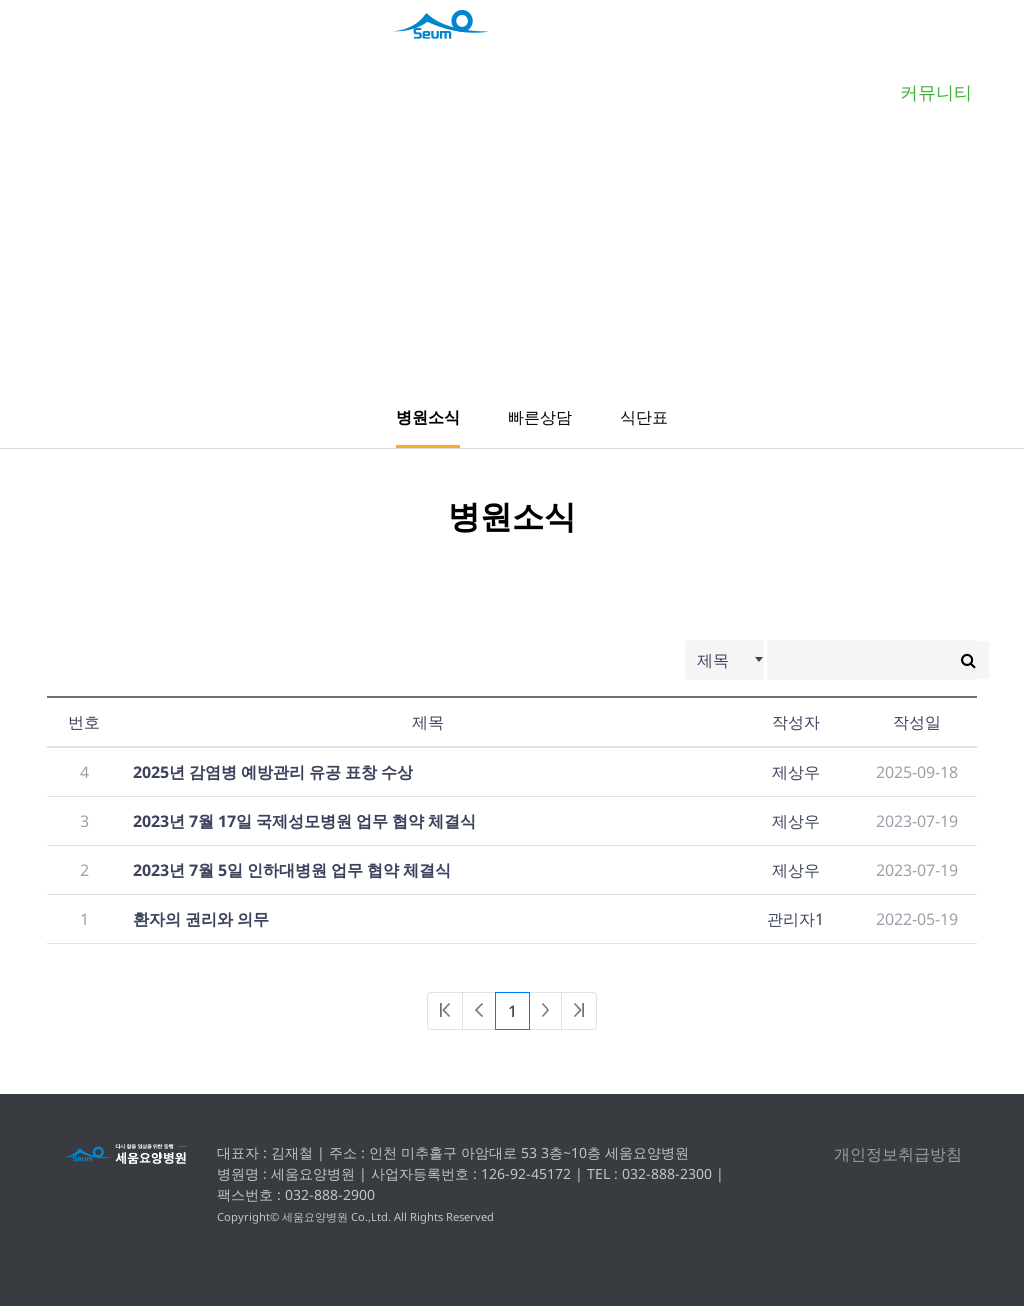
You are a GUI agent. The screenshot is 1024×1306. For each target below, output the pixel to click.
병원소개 (124, 92)
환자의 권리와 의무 (201, 919)
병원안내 (282, 92)
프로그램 (778, 92)
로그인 (904, 44)
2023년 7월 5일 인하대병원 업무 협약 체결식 (292, 870)
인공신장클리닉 (620, 92)
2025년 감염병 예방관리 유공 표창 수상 (273, 772)
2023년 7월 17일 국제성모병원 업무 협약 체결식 (304, 821)
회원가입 (975, 44)
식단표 (644, 417)
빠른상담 (540, 417)
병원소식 (428, 417)
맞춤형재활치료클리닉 (451, 92)
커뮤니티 (936, 92)
